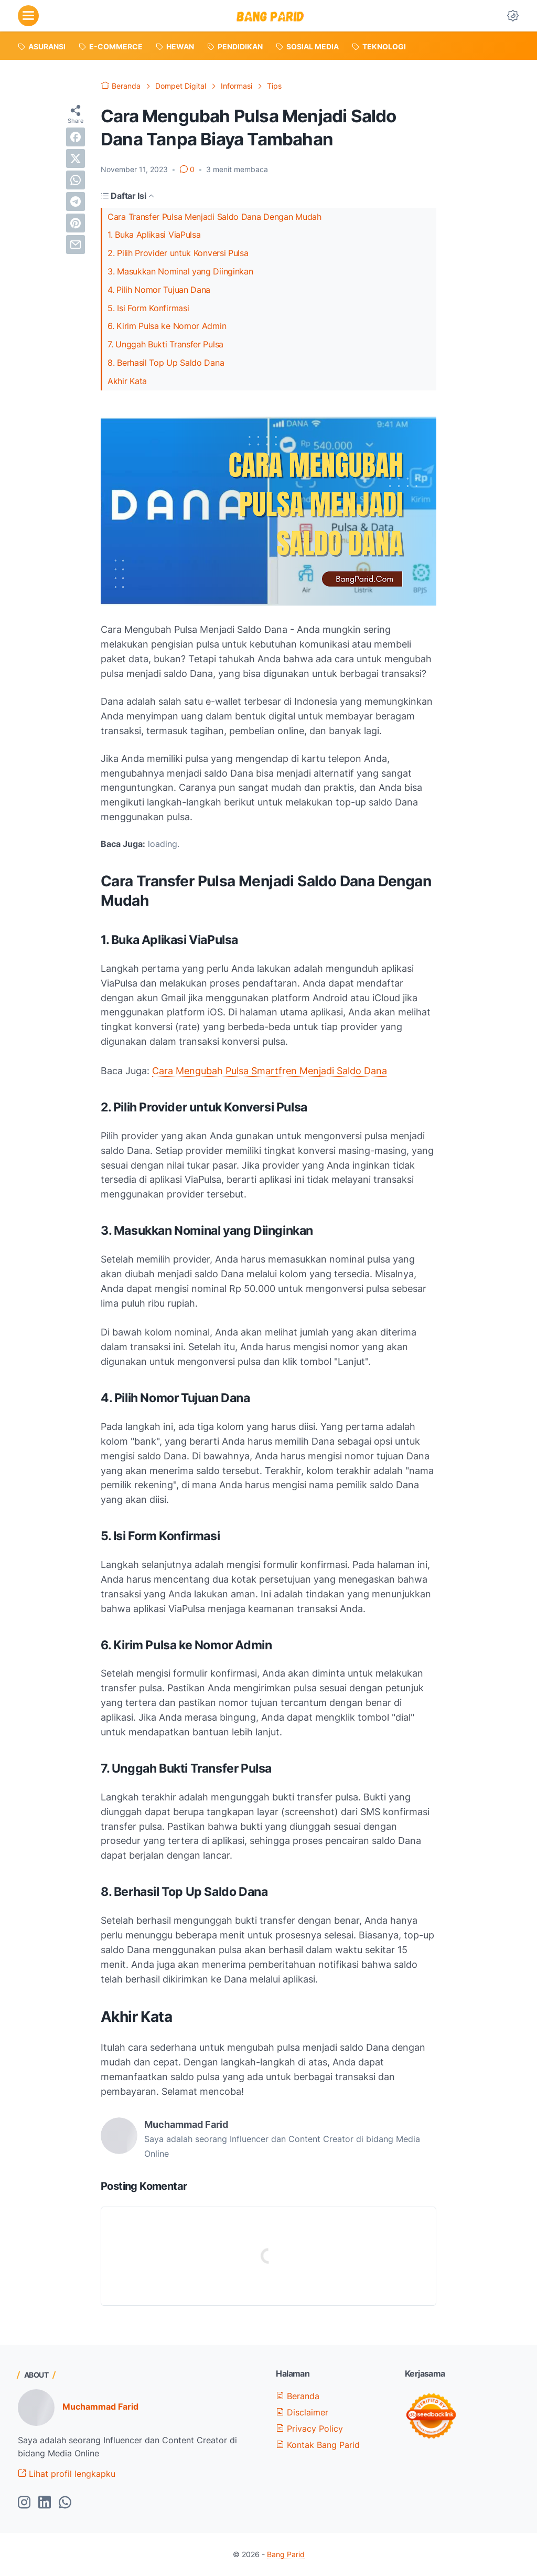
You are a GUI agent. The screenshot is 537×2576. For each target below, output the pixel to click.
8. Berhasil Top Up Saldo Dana (166, 362)
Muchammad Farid (100, 2406)
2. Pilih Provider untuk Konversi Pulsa (178, 253)
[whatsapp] (75, 180)
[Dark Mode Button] (513, 15)
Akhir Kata (127, 381)
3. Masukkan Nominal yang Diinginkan (180, 271)
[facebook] (75, 137)
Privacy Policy (309, 2428)
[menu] (28, 15)
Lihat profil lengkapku (66, 2473)
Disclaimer (302, 2412)
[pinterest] (75, 223)
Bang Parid (286, 2554)
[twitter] (75, 158)
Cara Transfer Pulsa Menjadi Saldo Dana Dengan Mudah (214, 216)
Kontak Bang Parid (318, 2445)
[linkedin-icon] (44, 2503)
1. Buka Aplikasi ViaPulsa (154, 234)
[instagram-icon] (24, 2503)
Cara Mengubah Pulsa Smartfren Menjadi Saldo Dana (269, 1070)
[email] (75, 244)
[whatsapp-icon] (65, 2503)
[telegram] (75, 201)
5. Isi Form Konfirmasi (148, 308)
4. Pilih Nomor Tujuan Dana (159, 289)
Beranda (297, 2396)
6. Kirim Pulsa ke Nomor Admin (167, 326)
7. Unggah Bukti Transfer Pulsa (165, 344)
